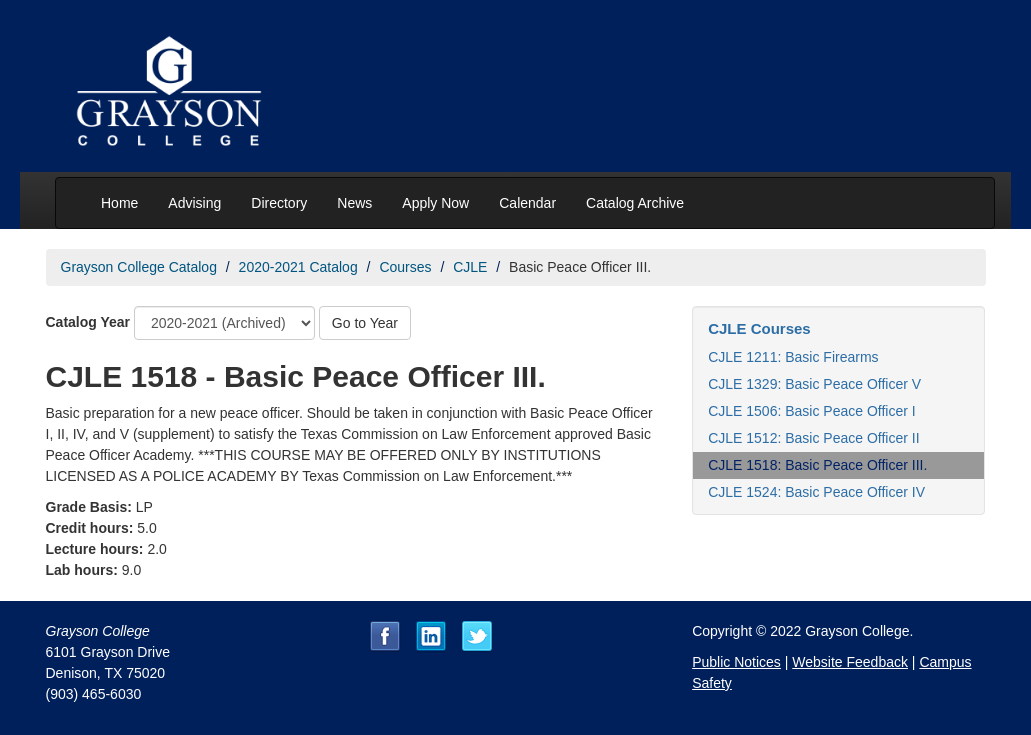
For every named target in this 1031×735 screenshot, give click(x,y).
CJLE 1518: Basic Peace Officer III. (817, 465)
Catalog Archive (635, 203)
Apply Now (435, 203)
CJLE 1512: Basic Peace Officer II (813, 438)
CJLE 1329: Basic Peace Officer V (814, 384)
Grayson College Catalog (139, 267)
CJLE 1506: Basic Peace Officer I (812, 411)
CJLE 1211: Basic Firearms (793, 357)
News (354, 203)
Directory (279, 203)
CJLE (470, 267)
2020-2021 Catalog (298, 267)
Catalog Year (88, 322)
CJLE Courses (759, 328)
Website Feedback (850, 662)
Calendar (527, 203)
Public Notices (736, 662)
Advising (194, 203)
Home (119, 203)
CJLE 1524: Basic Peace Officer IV (816, 492)
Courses (405, 267)
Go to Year (365, 323)
